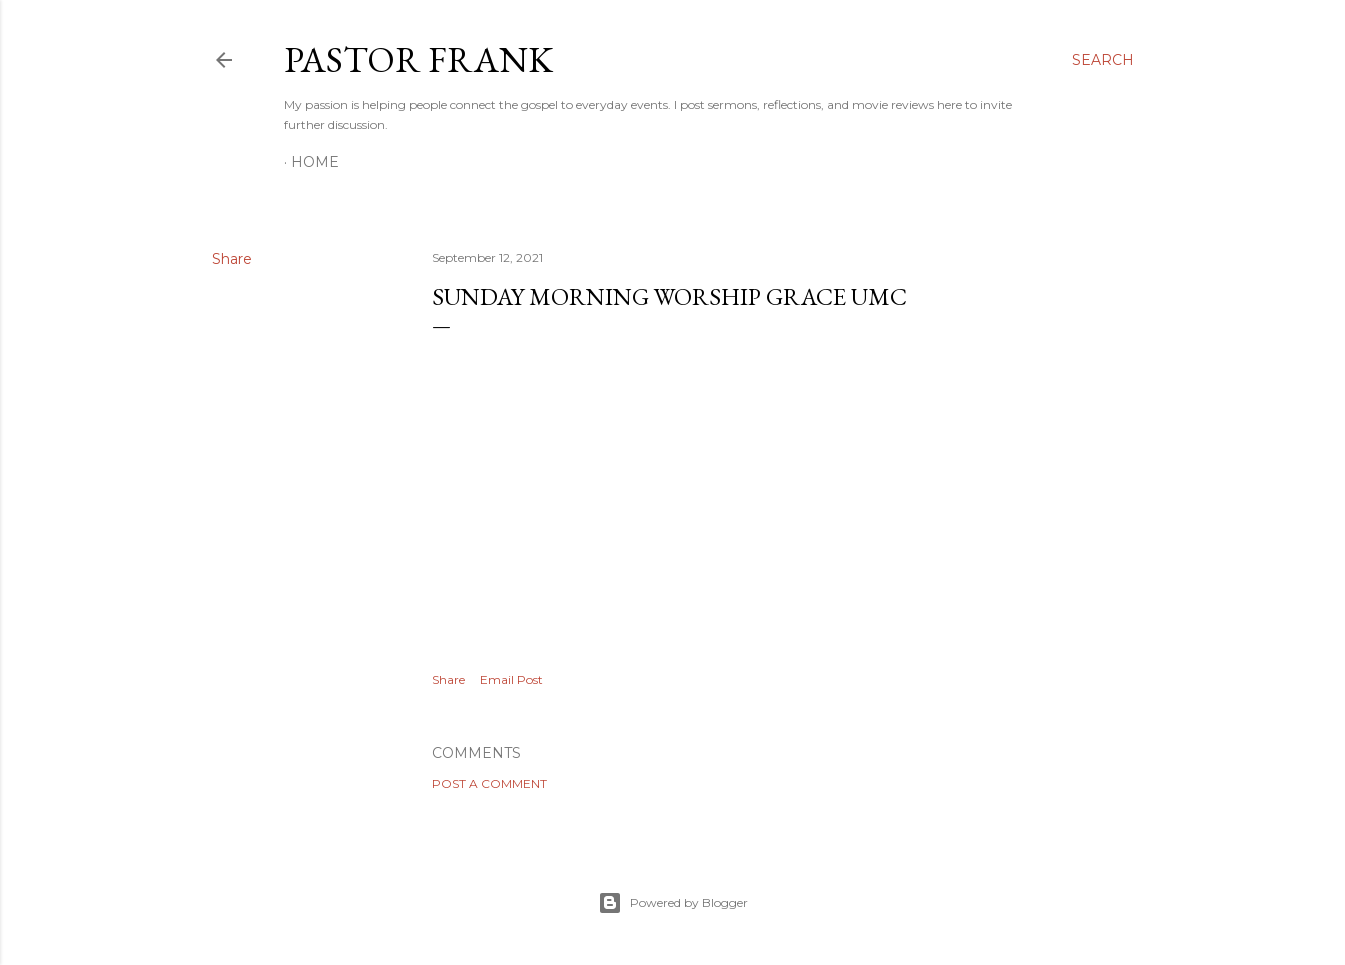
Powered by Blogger (673, 903)
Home (315, 162)
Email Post (511, 679)
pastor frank (418, 59)
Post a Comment (489, 783)
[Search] (1103, 60)
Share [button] (232, 259)
